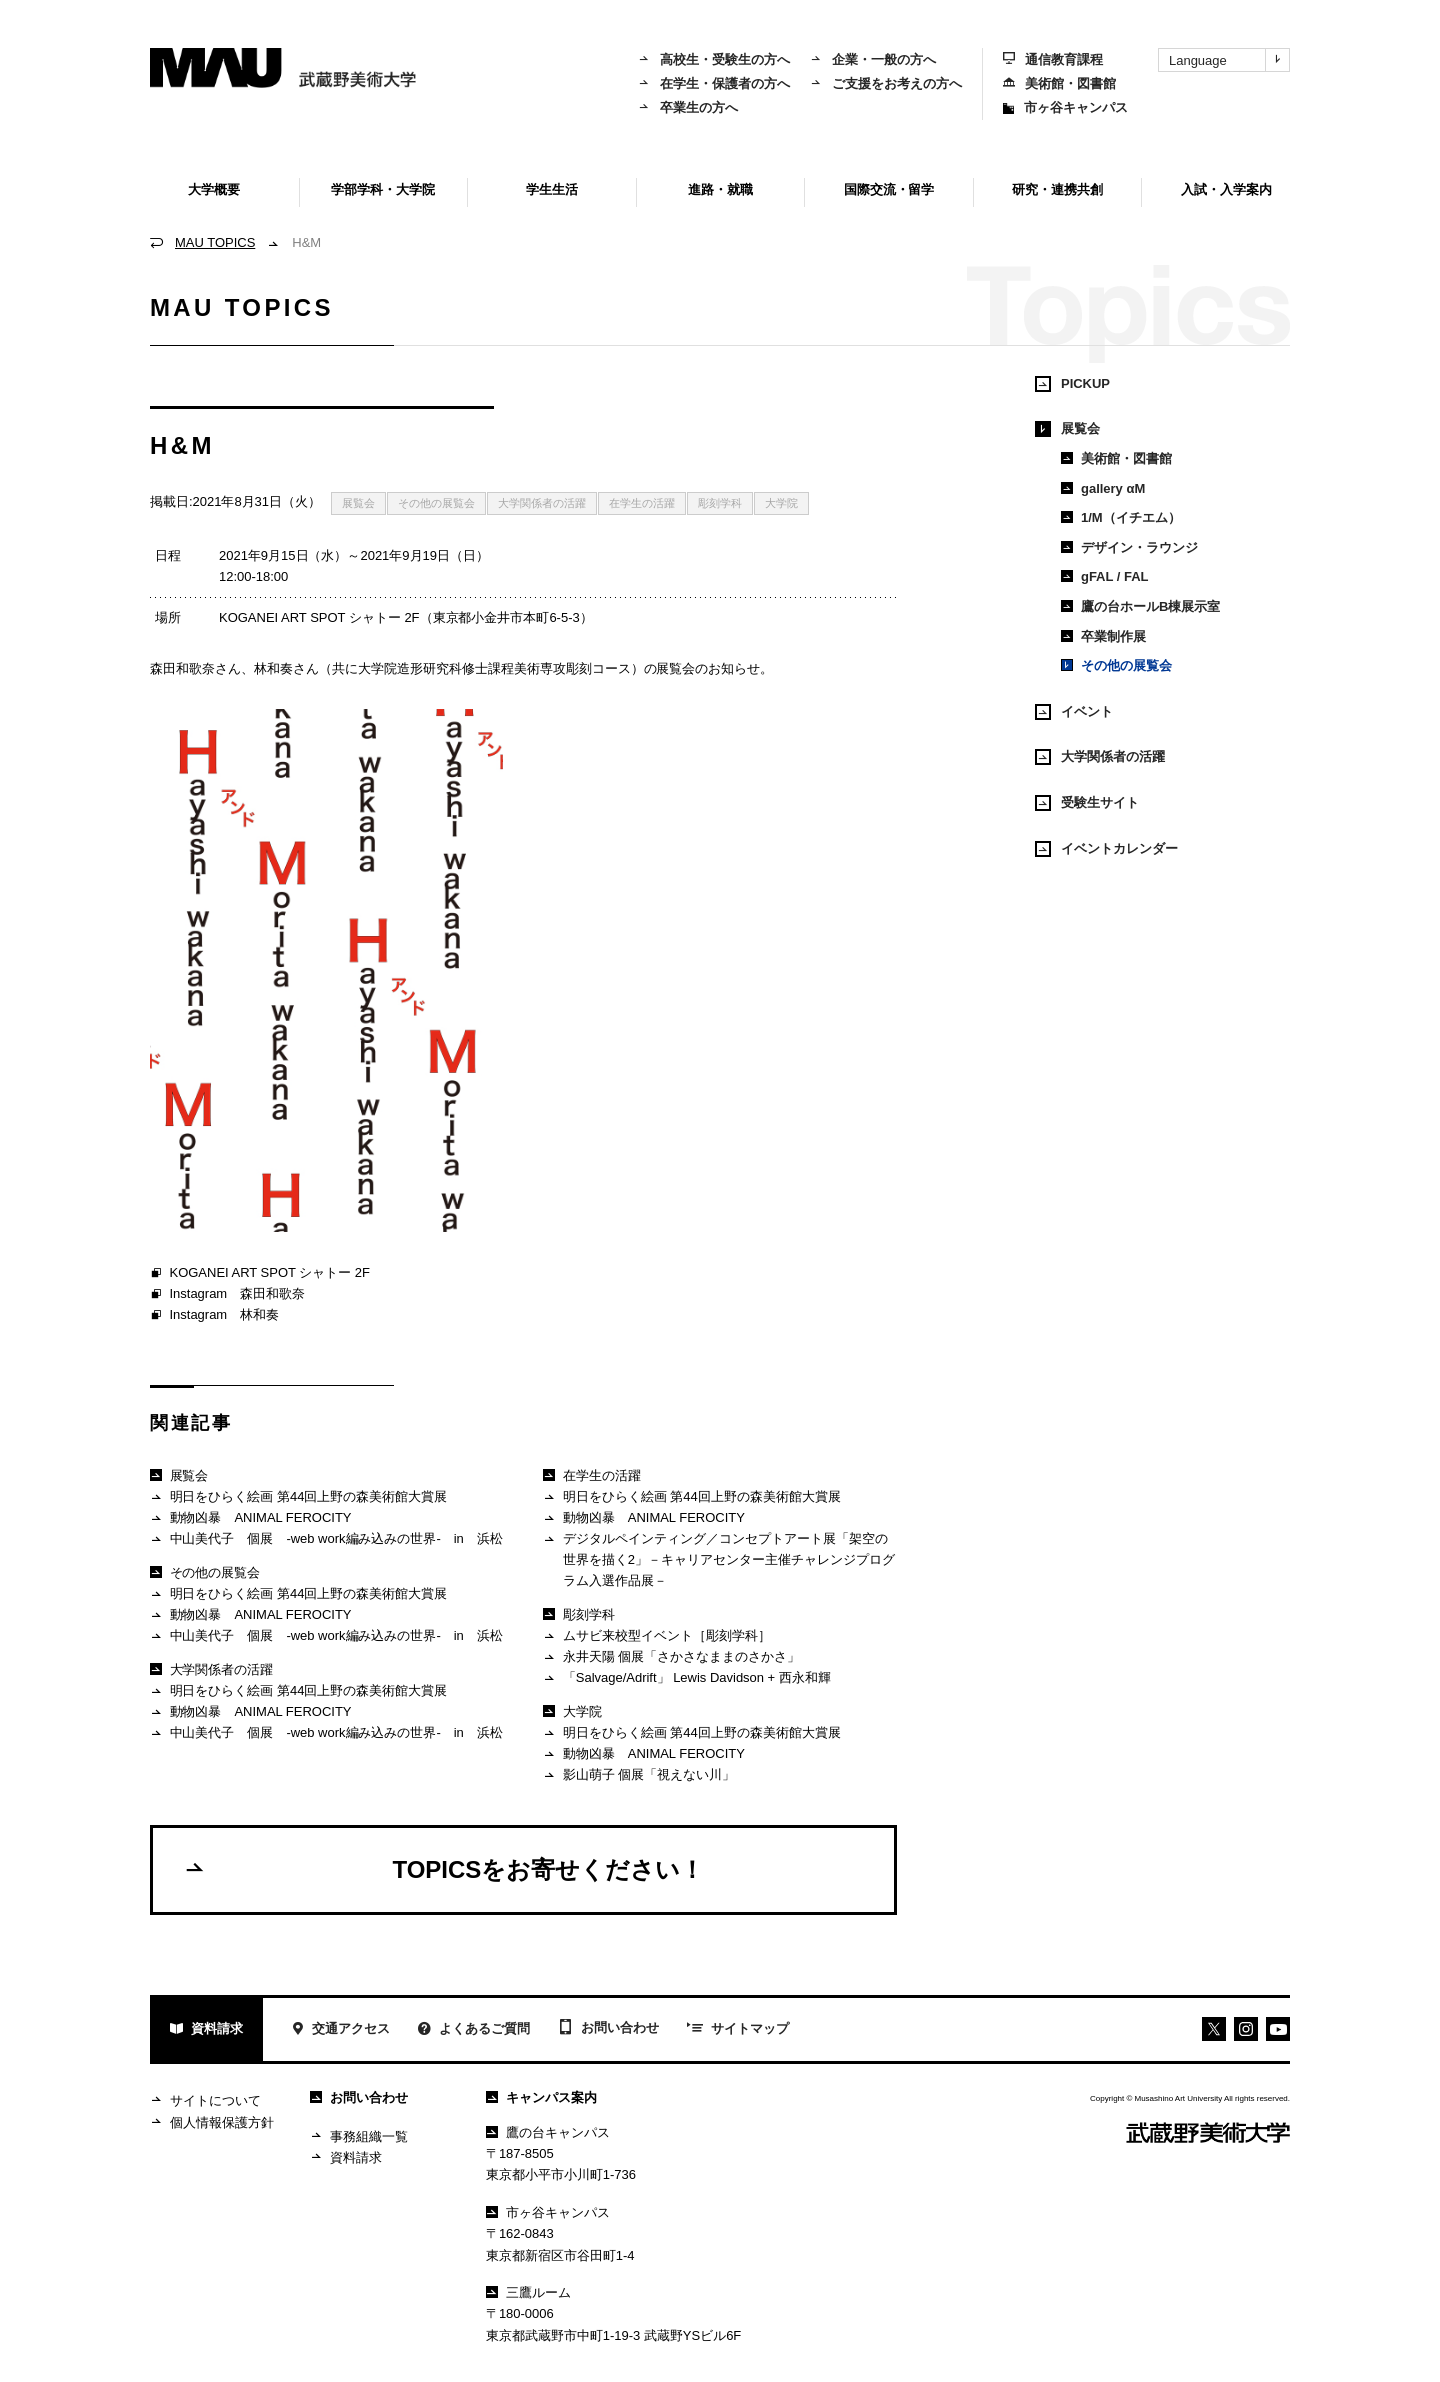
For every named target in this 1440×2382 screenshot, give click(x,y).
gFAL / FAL (1105, 576)
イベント (1074, 712)
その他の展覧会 (436, 503)
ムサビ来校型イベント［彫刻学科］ (656, 1636)
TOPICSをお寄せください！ (443, 1869)
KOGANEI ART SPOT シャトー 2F (260, 1274)
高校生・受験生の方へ (714, 59)
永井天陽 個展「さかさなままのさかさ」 (671, 1657)
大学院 (781, 503)
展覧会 (358, 503)
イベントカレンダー (1106, 849)
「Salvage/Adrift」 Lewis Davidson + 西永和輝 (686, 1678)
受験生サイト (1087, 803)
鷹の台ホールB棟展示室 (1140, 606)
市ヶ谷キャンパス (1065, 107)
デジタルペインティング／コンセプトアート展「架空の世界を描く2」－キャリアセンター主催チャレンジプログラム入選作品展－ (718, 1559)
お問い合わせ (608, 2029)
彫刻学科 (720, 503)
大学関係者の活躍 (542, 503)
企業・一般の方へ (873, 59)
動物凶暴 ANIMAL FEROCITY (251, 1518)
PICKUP (1072, 384)
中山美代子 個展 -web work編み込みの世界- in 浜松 (326, 1539)
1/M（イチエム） (1121, 517)
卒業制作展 (1103, 636)
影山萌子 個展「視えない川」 (639, 1775)
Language (1229, 60)
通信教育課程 (1053, 59)
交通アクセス (340, 2030)
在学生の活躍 (642, 503)
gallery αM (1103, 488)
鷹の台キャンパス (548, 2132)
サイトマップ (738, 2030)
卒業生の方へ (688, 107)
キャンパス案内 (541, 2097)
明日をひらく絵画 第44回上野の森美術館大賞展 (298, 1497)
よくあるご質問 (474, 2030)
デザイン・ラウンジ (1129, 547)
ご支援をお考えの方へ (886, 83)
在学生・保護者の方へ (714, 83)
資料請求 (206, 2030)
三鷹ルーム (528, 2292)
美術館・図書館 (1059, 83)
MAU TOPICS (215, 242)
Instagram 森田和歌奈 (227, 1295)
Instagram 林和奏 (214, 1316)
